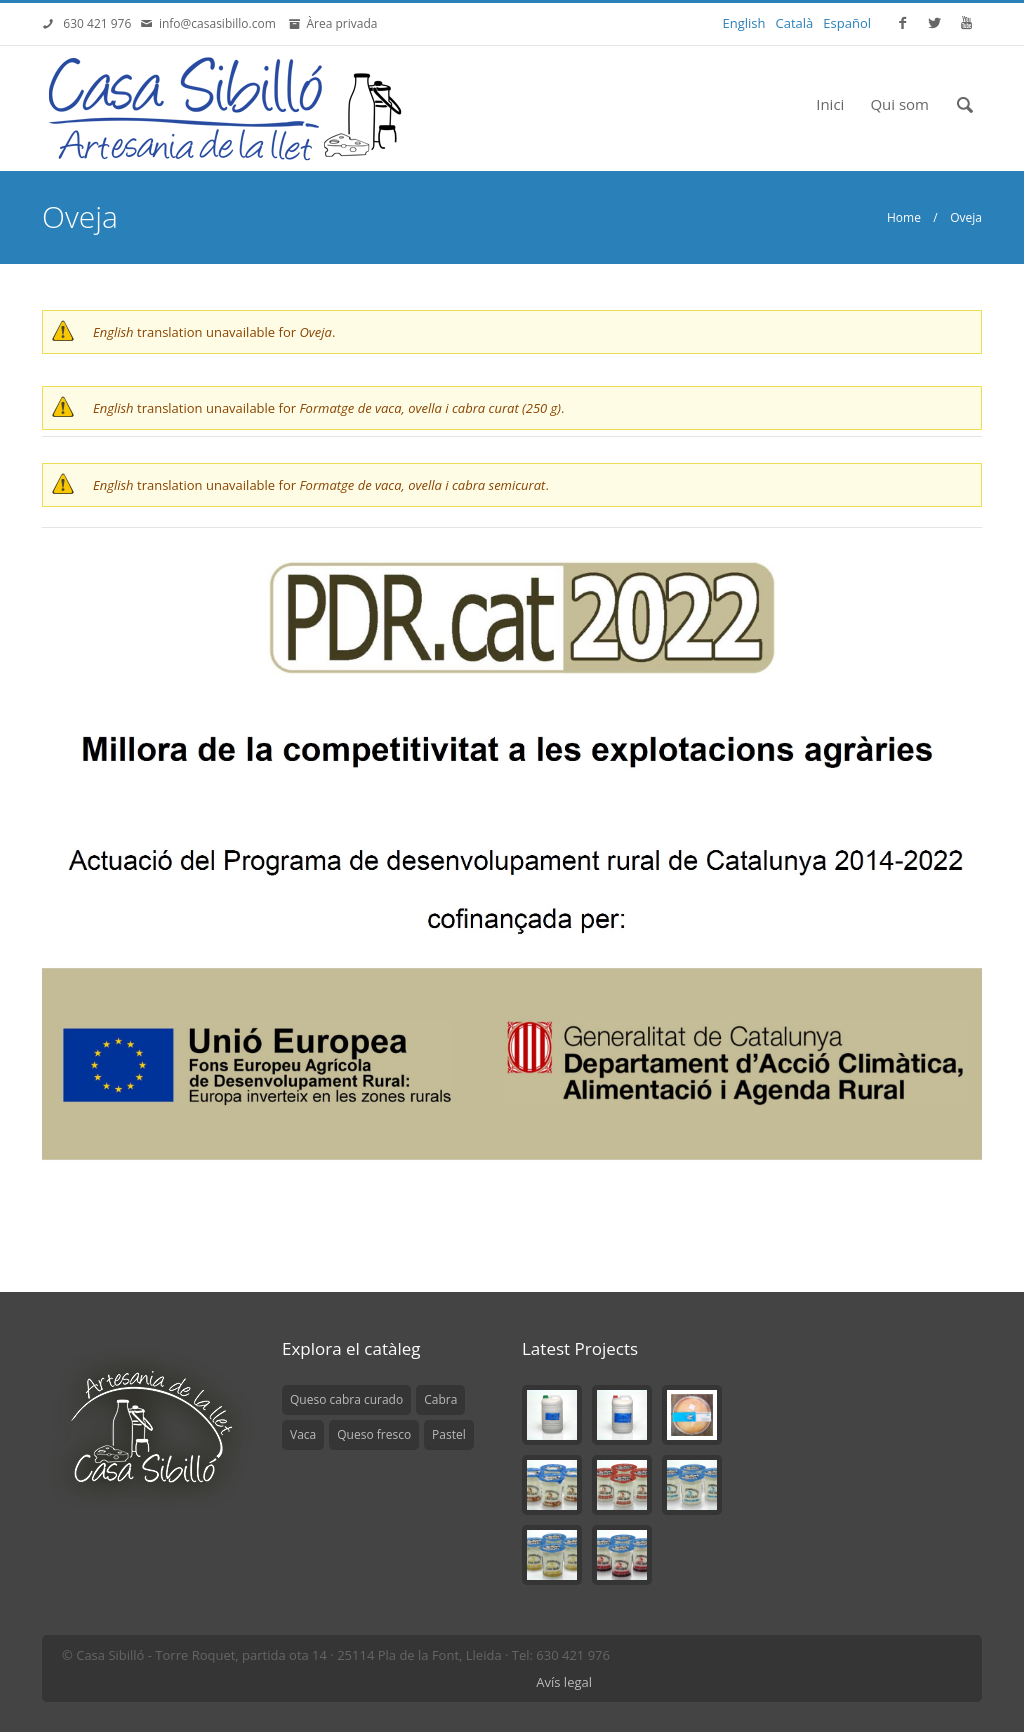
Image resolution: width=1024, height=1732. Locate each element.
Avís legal (564, 1682)
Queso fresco (374, 1434)
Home (904, 217)
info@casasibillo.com (221, 23)
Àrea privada (338, 23)
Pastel (449, 1434)
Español (847, 23)
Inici (830, 104)
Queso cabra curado (346, 1399)
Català (795, 23)
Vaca (303, 1434)
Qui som (899, 104)
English (744, 23)
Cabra (440, 1399)
